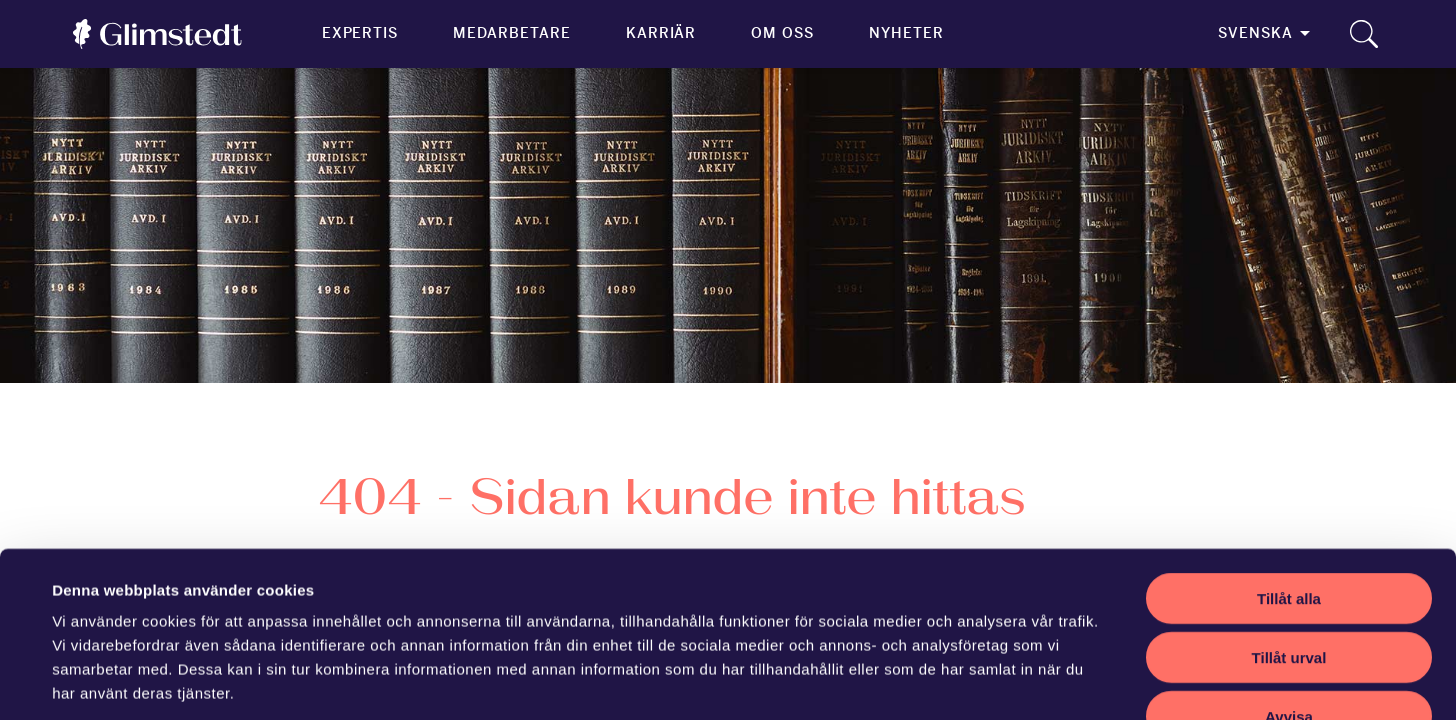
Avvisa (1289, 574)
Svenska (1255, 33)
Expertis (360, 33)
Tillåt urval (1289, 515)
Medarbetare (511, 33)
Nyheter (906, 33)
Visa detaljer (876, 680)
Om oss (782, 33)
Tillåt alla (1289, 456)
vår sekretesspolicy (197, 599)
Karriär (661, 33)
